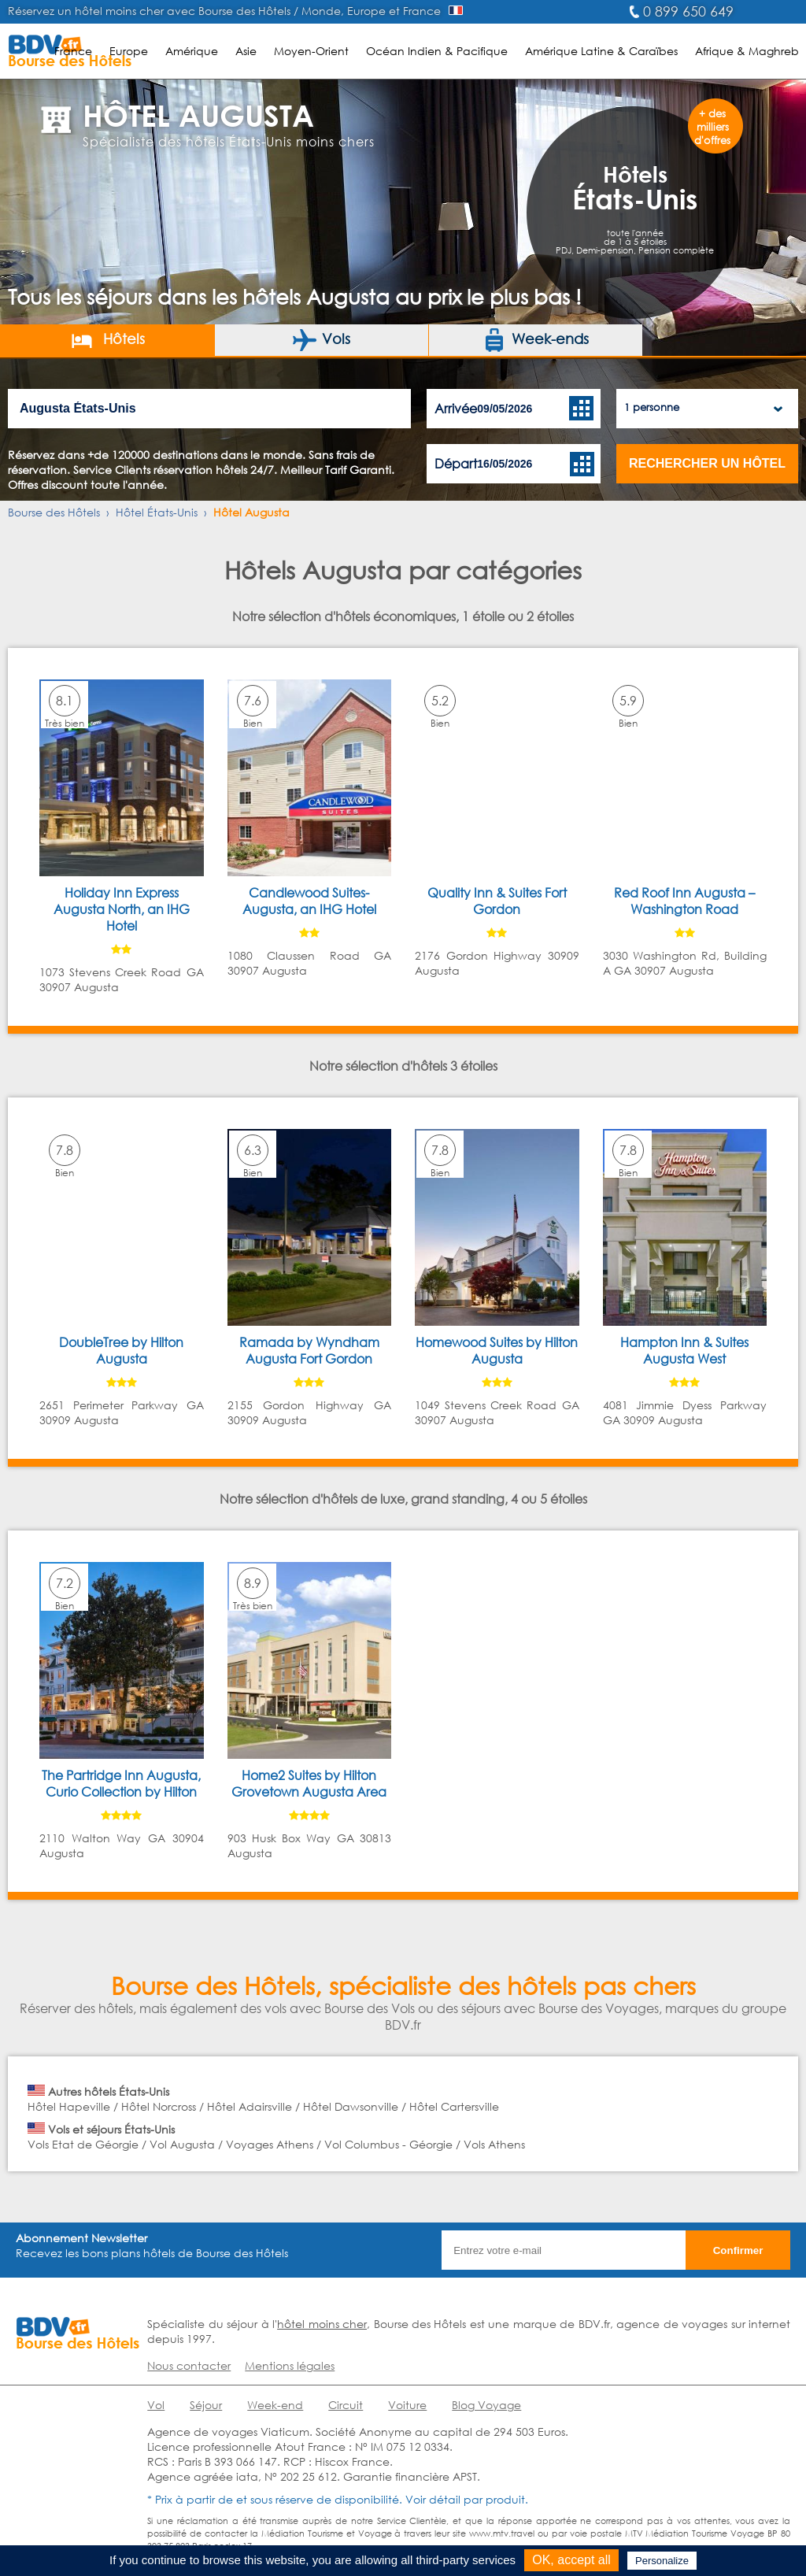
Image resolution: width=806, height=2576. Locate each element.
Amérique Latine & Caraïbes (601, 50)
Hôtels (107, 340)
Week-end (275, 2404)
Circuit (345, 2404)
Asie (246, 50)
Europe (128, 50)
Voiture (407, 2404)
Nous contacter (189, 2365)
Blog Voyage (486, 2404)
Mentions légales (290, 2365)
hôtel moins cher (322, 2323)
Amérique (191, 50)
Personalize (662, 2561)
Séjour (206, 2404)
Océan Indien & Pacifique (437, 50)
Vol (156, 2404)
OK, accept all (571, 2560)
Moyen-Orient (311, 50)
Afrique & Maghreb (747, 50)
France (73, 50)
